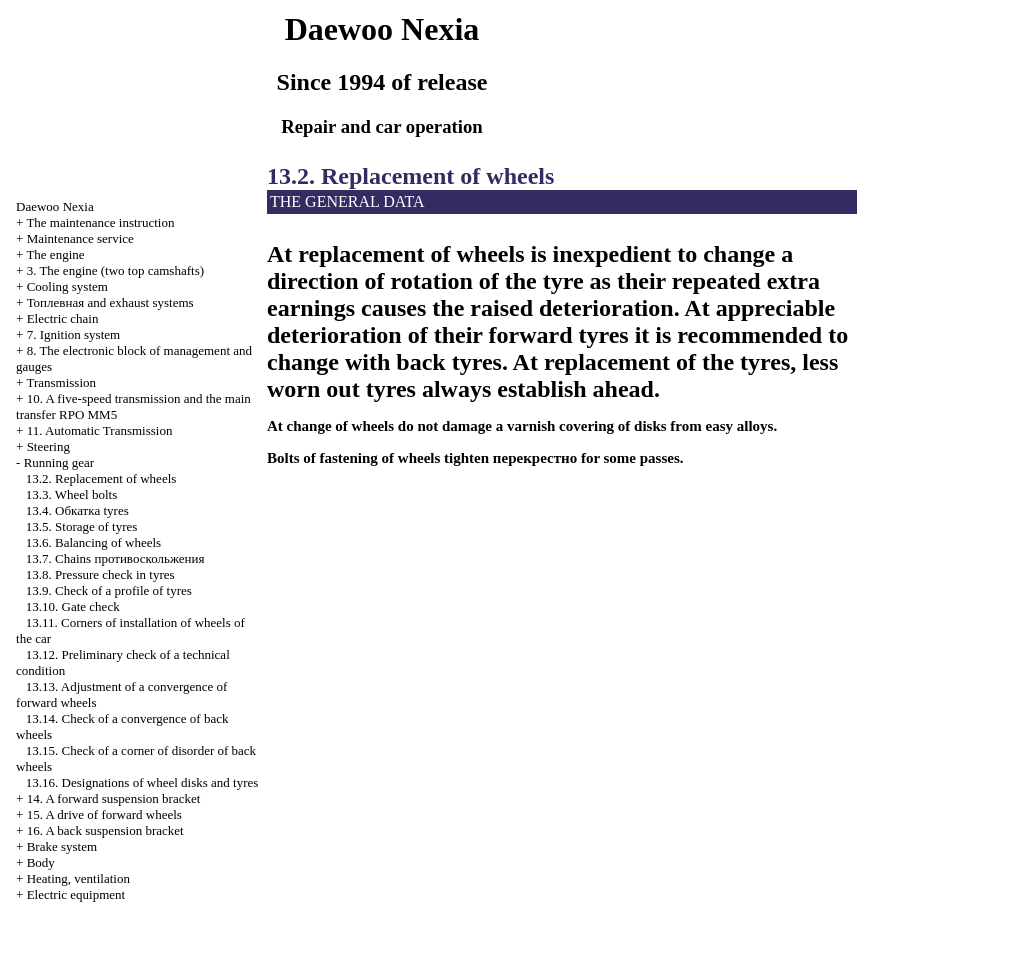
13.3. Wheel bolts (71, 494)
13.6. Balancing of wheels (93, 542)
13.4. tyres (77, 510)
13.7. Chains (115, 558)
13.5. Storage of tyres (82, 526)
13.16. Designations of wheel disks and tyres (142, 782)
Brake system (62, 846)
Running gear (59, 462)
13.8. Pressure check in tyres (100, 574)
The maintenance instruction (100, 222)
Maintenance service (80, 238)
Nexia (55, 206)
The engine (55, 254)
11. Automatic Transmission (100, 430)
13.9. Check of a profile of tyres (109, 590)
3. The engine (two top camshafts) (115, 270)
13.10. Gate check (73, 606)
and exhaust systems (110, 302)
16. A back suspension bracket (105, 830)
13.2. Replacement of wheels (101, 478)
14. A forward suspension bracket (114, 798)
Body (41, 862)
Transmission (61, 382)
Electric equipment (76, 894)
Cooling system (67, 286)
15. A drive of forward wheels (104, 814)
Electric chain (63, 318)
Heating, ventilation (78, 878)
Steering (48, 446)
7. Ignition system (74, 334)
